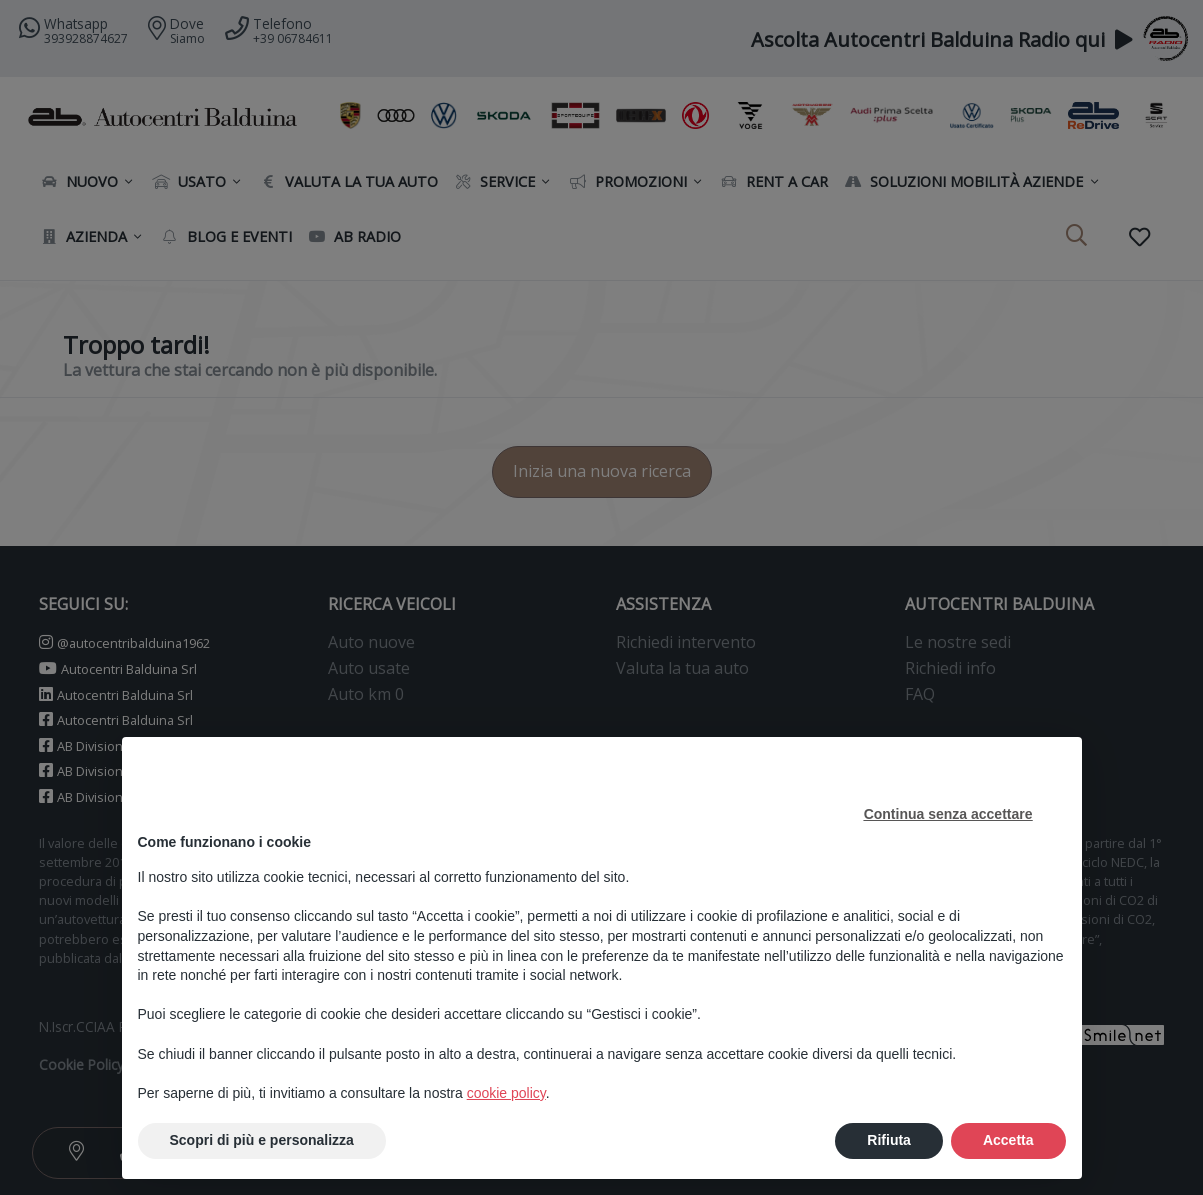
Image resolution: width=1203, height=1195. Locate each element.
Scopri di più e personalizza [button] (262, 1140)
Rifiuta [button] (889, 1140)
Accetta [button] (1008, 1140)
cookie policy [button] (506, 1093)
